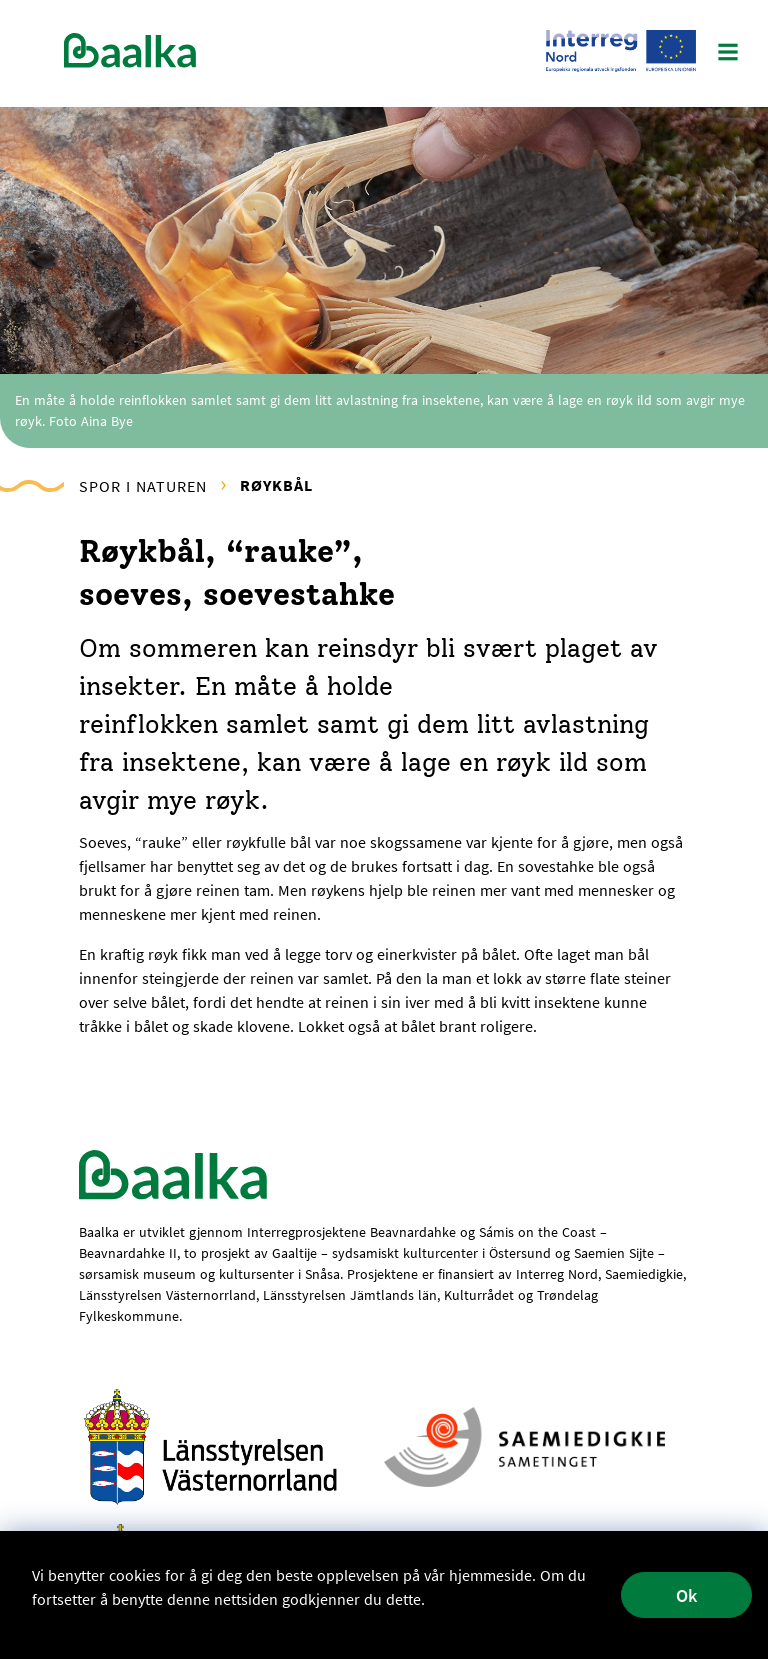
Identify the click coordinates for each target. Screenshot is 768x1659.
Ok (686, 1595)
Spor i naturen (143, 486)
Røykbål (276, 485)
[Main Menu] (728, 54)
